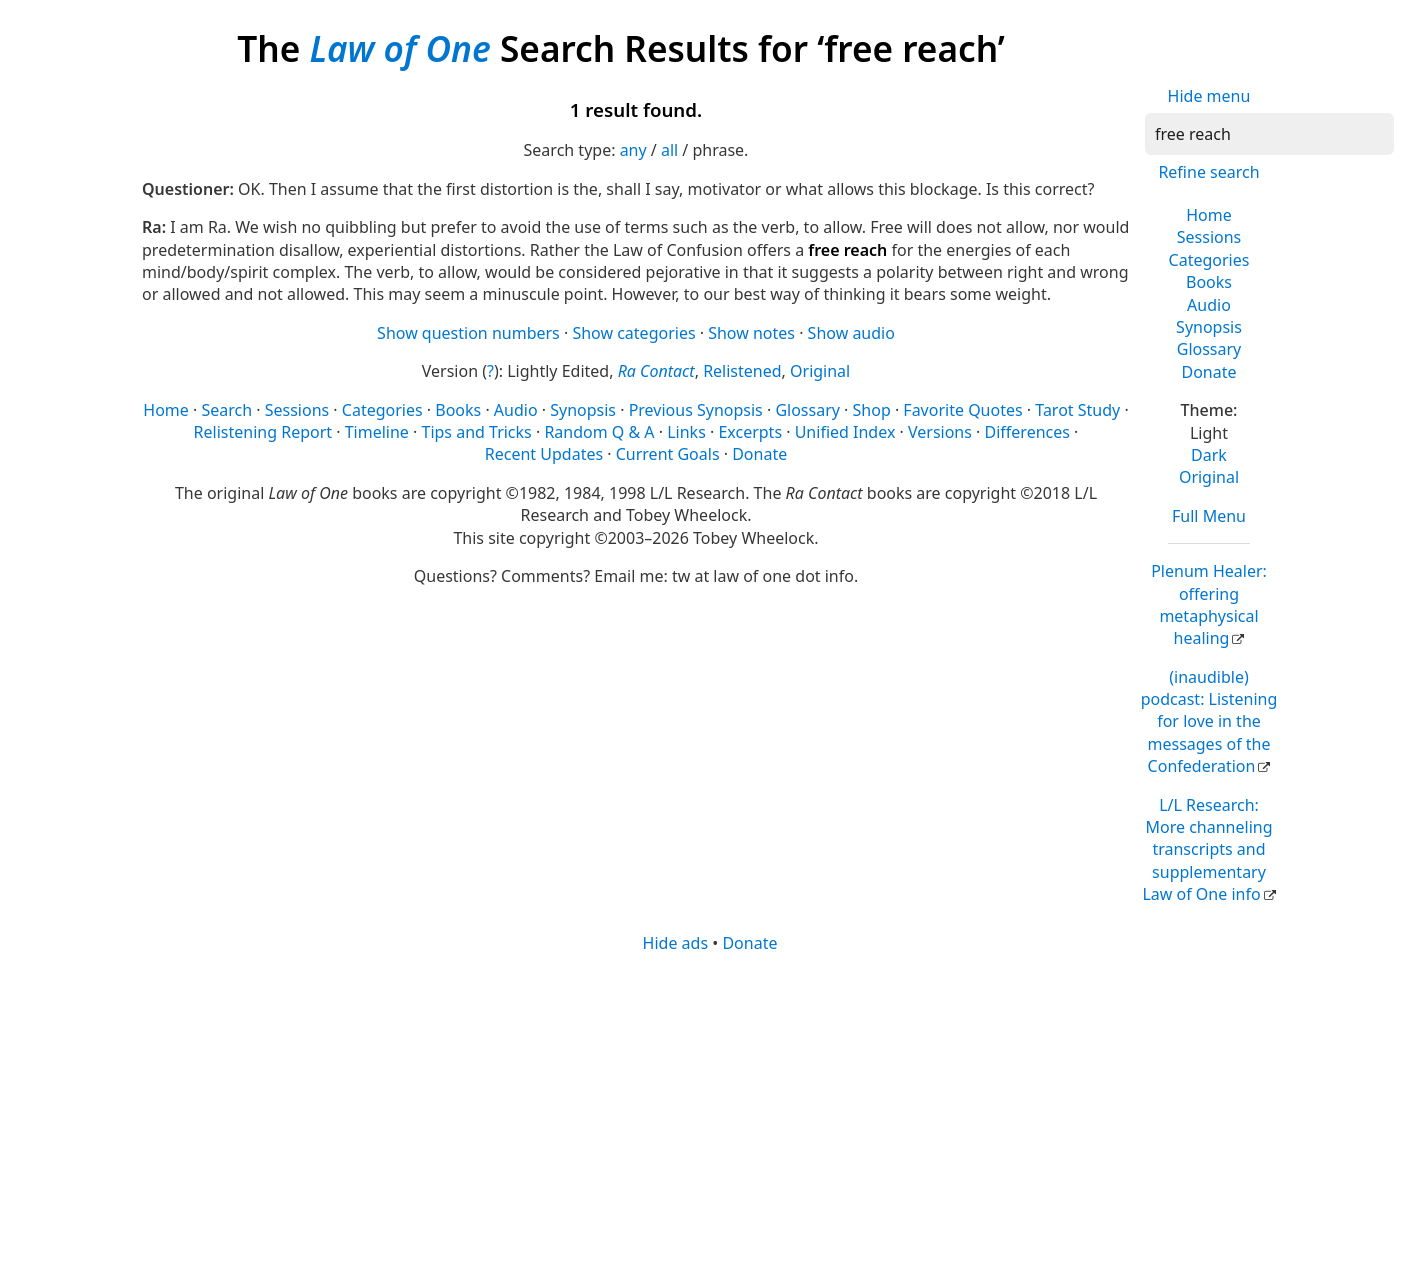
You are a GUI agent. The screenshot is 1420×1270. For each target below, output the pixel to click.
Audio (1209, 305)
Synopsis (1209, 327)
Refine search (1208, 172)
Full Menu (1209, 516)
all (669, 150)
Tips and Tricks (476, 432)
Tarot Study (1077, 410)
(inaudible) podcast (1209, 722)
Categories (1209, 260)
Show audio (851, 333)
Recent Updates (544, 454)
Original (1209, 477)
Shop (872, 410)
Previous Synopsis (696, 410)
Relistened (742, 371)
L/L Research (1207, 850)
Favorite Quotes (962, 410)
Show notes (751, 333)
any (633, 150)
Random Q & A (599, 432)
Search (226, 410)
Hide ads (676, 943)
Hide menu (1209, 96)
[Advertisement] (710, 1110)
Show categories (633, 333)
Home (1209, 215)
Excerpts (750, 432)
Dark (1209, 455)
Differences (1027, 432)
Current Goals (668, 454)
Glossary (1209, 349)
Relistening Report (263, 432)
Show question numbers (468, 333)
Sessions (1209, 237)
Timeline (377, 432)
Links (686, 432)
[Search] (1269, 134)
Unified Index (845, 432)
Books (1209, 282)
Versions (940, 432)
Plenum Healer (1209, 604)
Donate (1208, 372)
